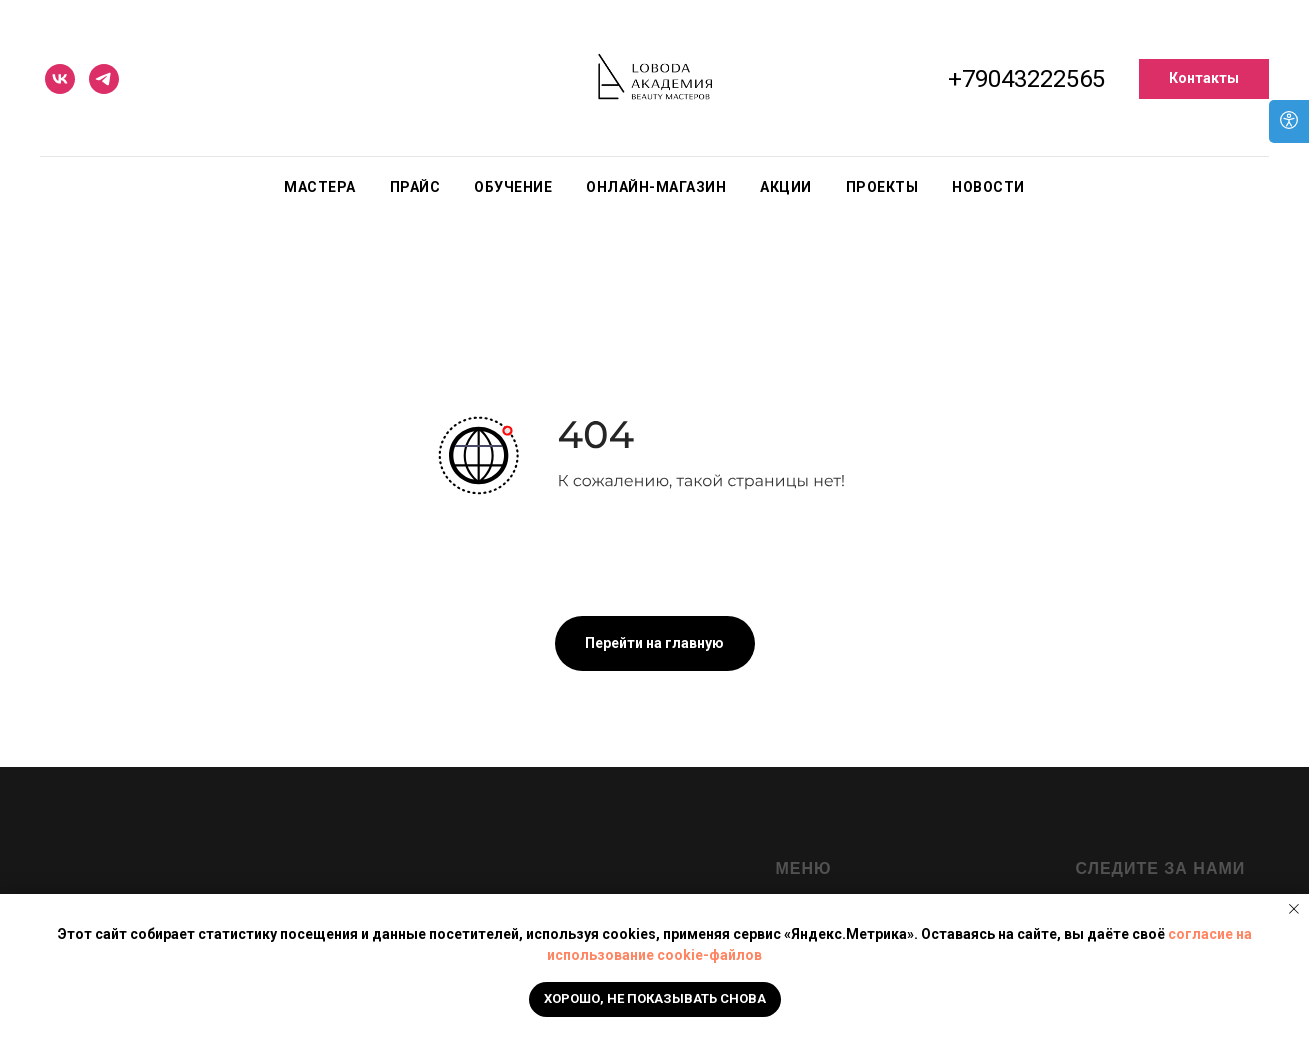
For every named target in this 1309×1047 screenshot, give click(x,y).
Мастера (320, 187)
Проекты (882, 187)
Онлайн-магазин (656, 187)
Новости (988, 187)
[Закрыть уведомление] (1294, 909)
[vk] (60, 79)
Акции (786, 187)
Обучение (513, 187)
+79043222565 (1026, 79)
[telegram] (104, 79)
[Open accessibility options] (1289, 121)
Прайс (415, 187)
